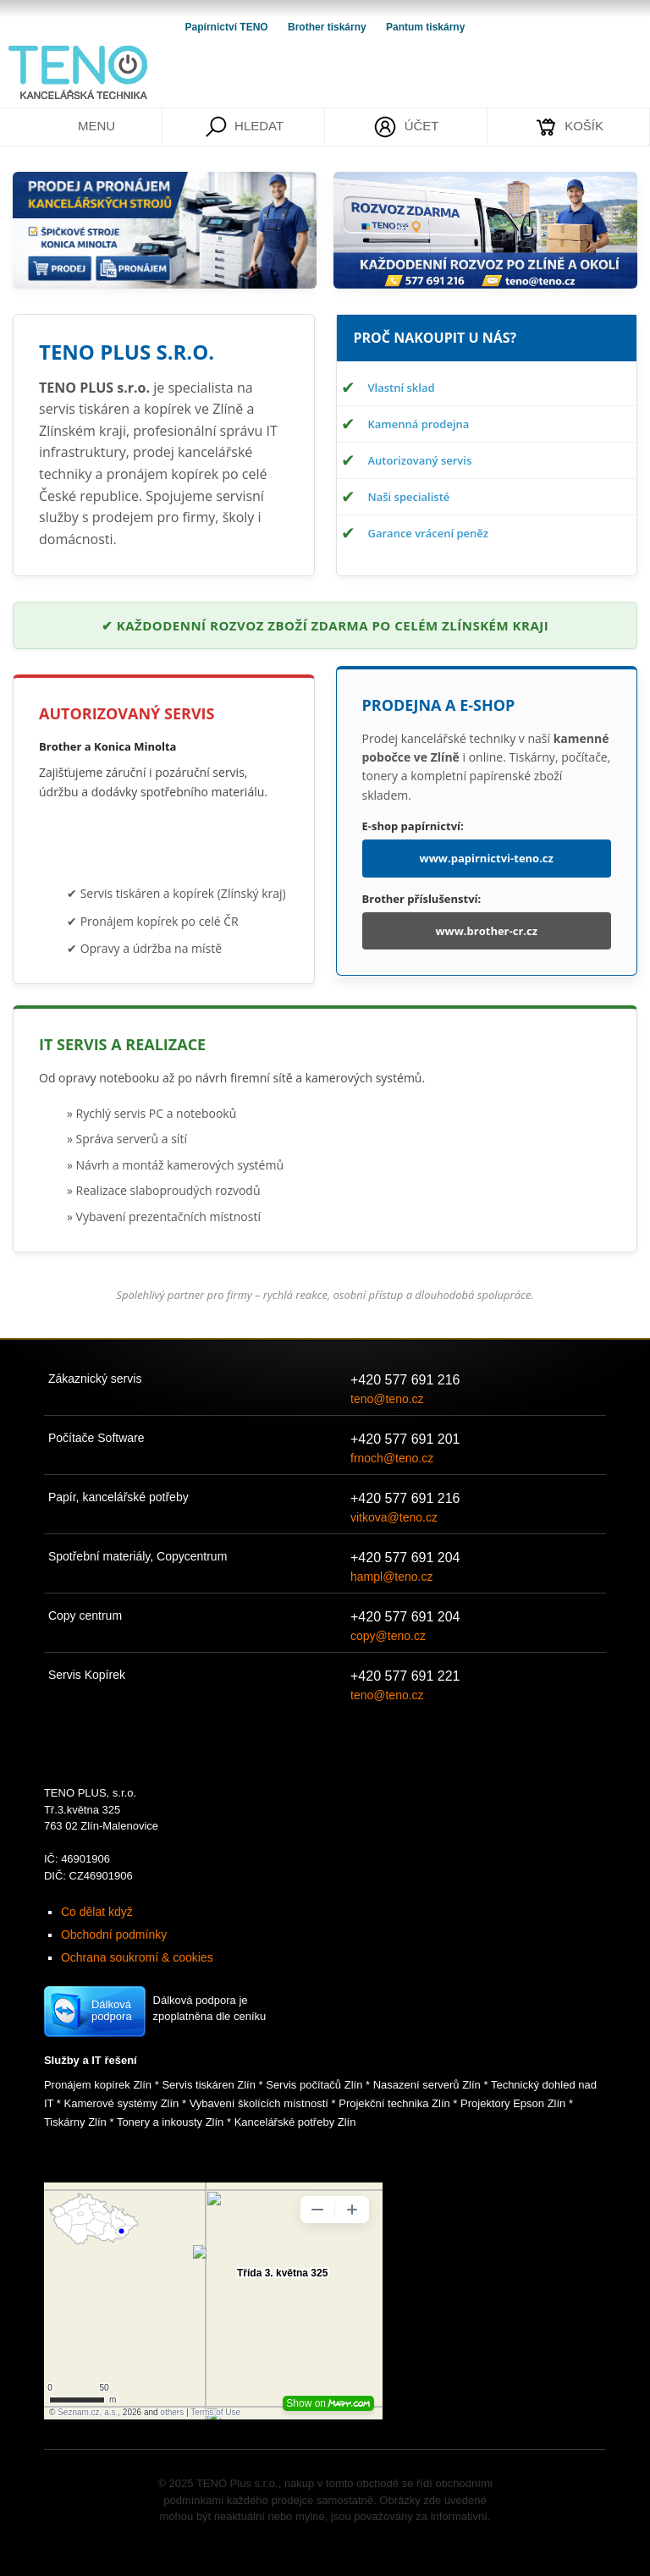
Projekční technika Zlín (394, 2103)
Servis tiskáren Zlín (209, 2084)
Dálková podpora (111, 2010)
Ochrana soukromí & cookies (137, 1957)
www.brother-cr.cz (486, 930)
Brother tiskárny (328, 27)
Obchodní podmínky (114, 1934)
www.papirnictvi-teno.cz (487, 858)
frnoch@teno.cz (391, 1458)
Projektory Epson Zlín (512, 2103)
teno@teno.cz (387, 1399)
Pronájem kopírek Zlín (97, 2084)
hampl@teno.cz (391, 1576)
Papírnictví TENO (228, 27)
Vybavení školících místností (259, 2103)
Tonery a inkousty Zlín (170, 2122)
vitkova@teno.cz (394, 1517)
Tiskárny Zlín (75, 2122)
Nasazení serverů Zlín (427, 2084)
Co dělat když (97, 1911)
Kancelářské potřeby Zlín (295, 2122)
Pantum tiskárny (425, 27)
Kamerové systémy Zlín (121, 2103)
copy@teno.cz (388, 1636)
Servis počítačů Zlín (314, 2084)
